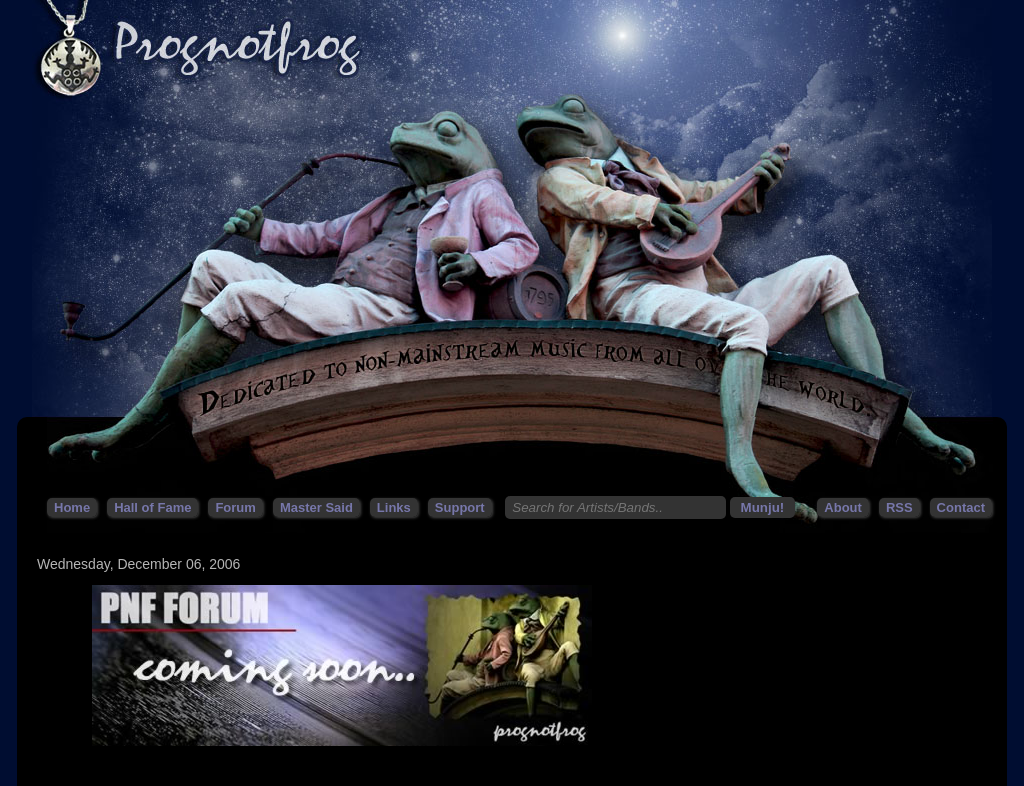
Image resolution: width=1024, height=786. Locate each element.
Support (460, 507)
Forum (235, 507)
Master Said (316, 507)
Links (394, 507)
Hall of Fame (152, 507)
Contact (961, 507)
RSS (899, 507)
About (843, 507)
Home (72, 507)
